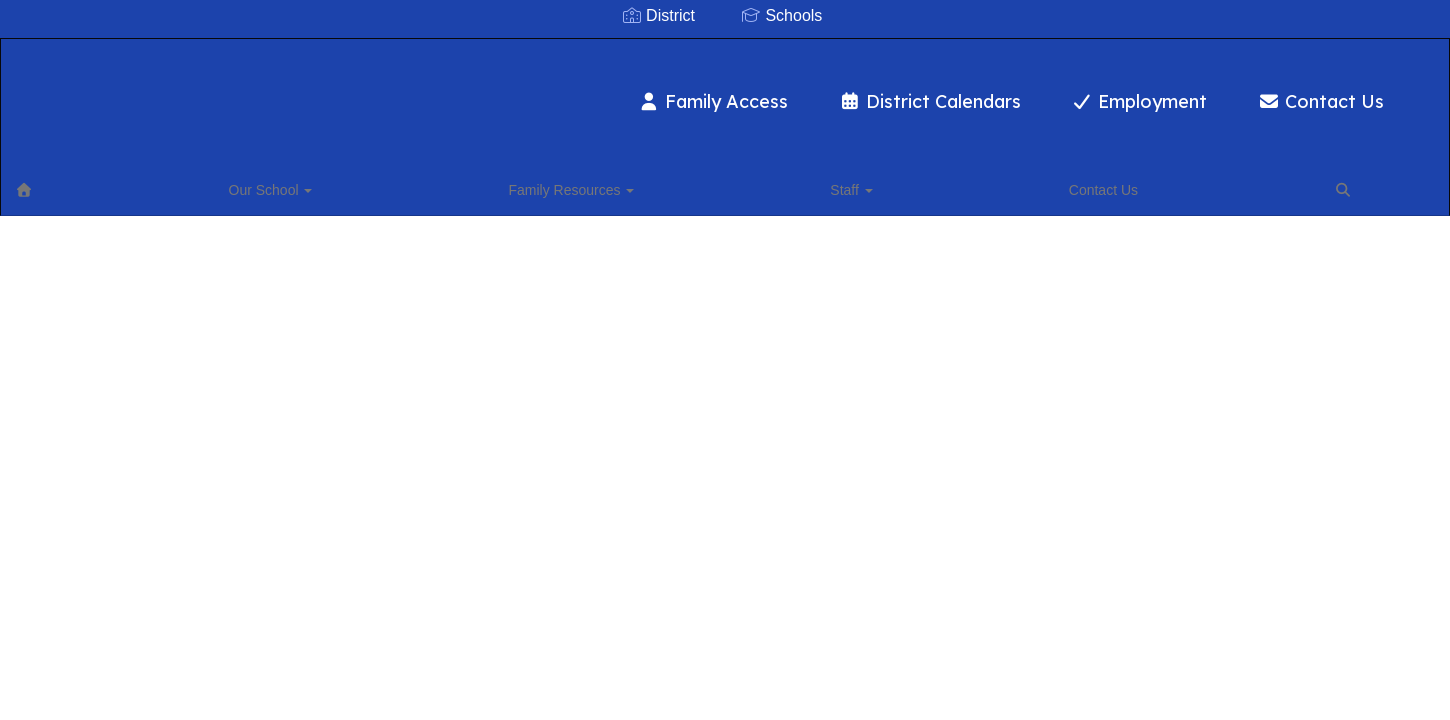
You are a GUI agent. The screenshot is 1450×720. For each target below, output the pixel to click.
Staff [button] (384, 184)
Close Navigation (636, 192)
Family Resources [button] (270, 184)
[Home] (55, 184)
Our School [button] (136, 184)
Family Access (614, 91)
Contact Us (1221, 91)
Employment (1040, 91)
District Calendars (830, 91)
